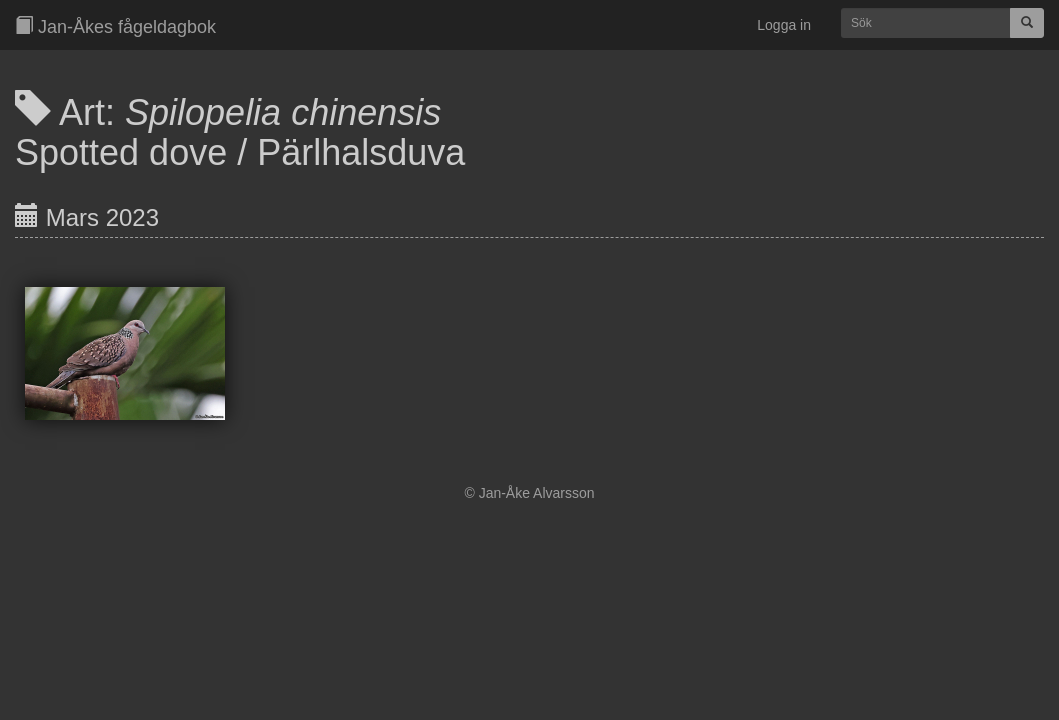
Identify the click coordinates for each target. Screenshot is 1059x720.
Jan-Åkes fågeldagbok (115, 26)
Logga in (784, 25)
